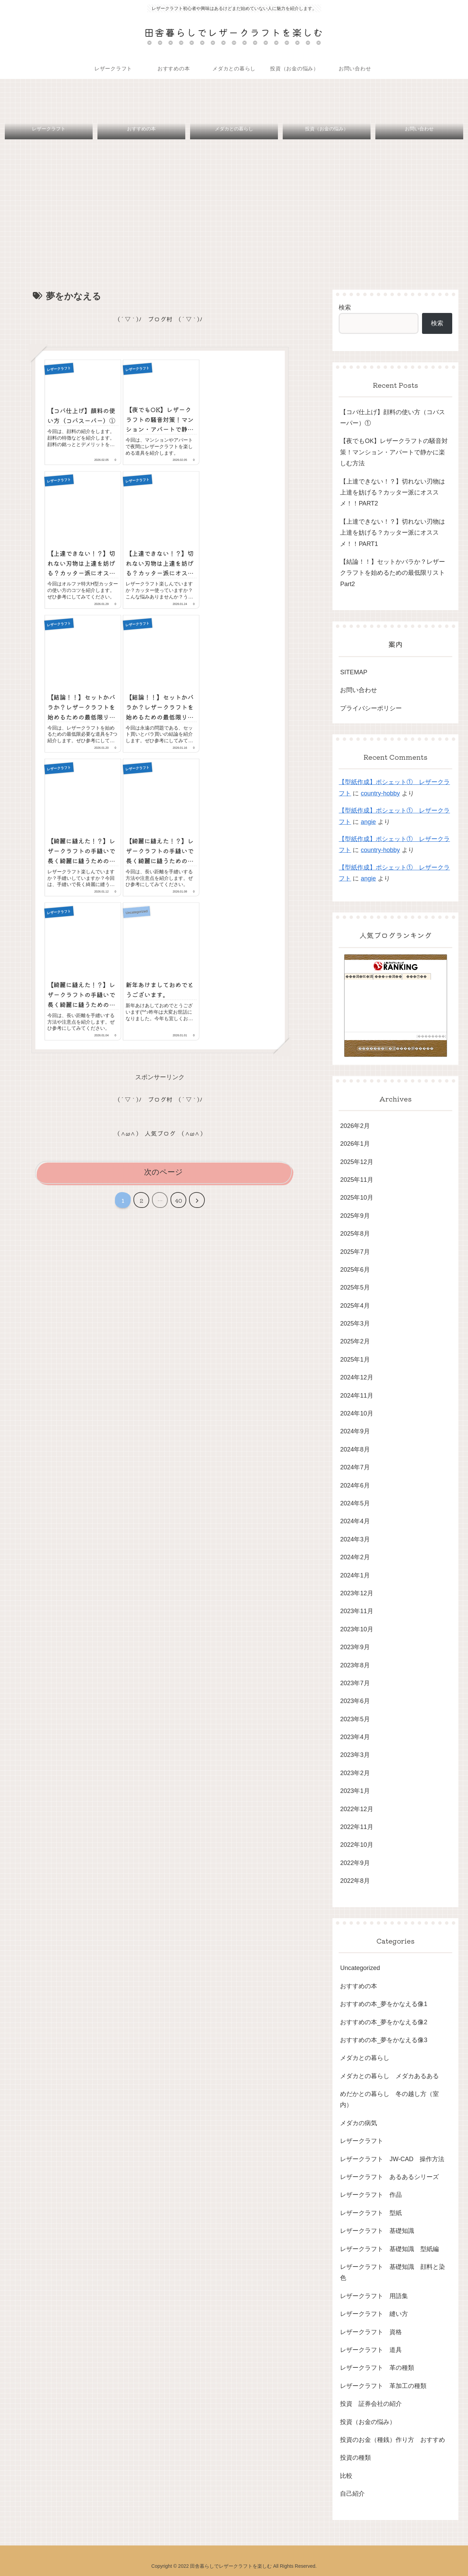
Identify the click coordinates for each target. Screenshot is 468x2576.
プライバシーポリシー (371, 708)
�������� (431, 1036)
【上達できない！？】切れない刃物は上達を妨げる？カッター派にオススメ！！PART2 (392, 492)
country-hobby (380, 793)
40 (178, 1200)
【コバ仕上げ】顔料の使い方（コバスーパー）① (392, 418)
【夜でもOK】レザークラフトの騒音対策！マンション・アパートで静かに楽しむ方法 (394, 452)
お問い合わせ (358, 690)
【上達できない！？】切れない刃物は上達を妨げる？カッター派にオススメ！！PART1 (392, 532)
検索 (345, 307)
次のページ (163, 1172)
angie (368, 821)
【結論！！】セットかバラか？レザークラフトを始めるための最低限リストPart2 (392, 572)
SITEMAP (353, 672)
